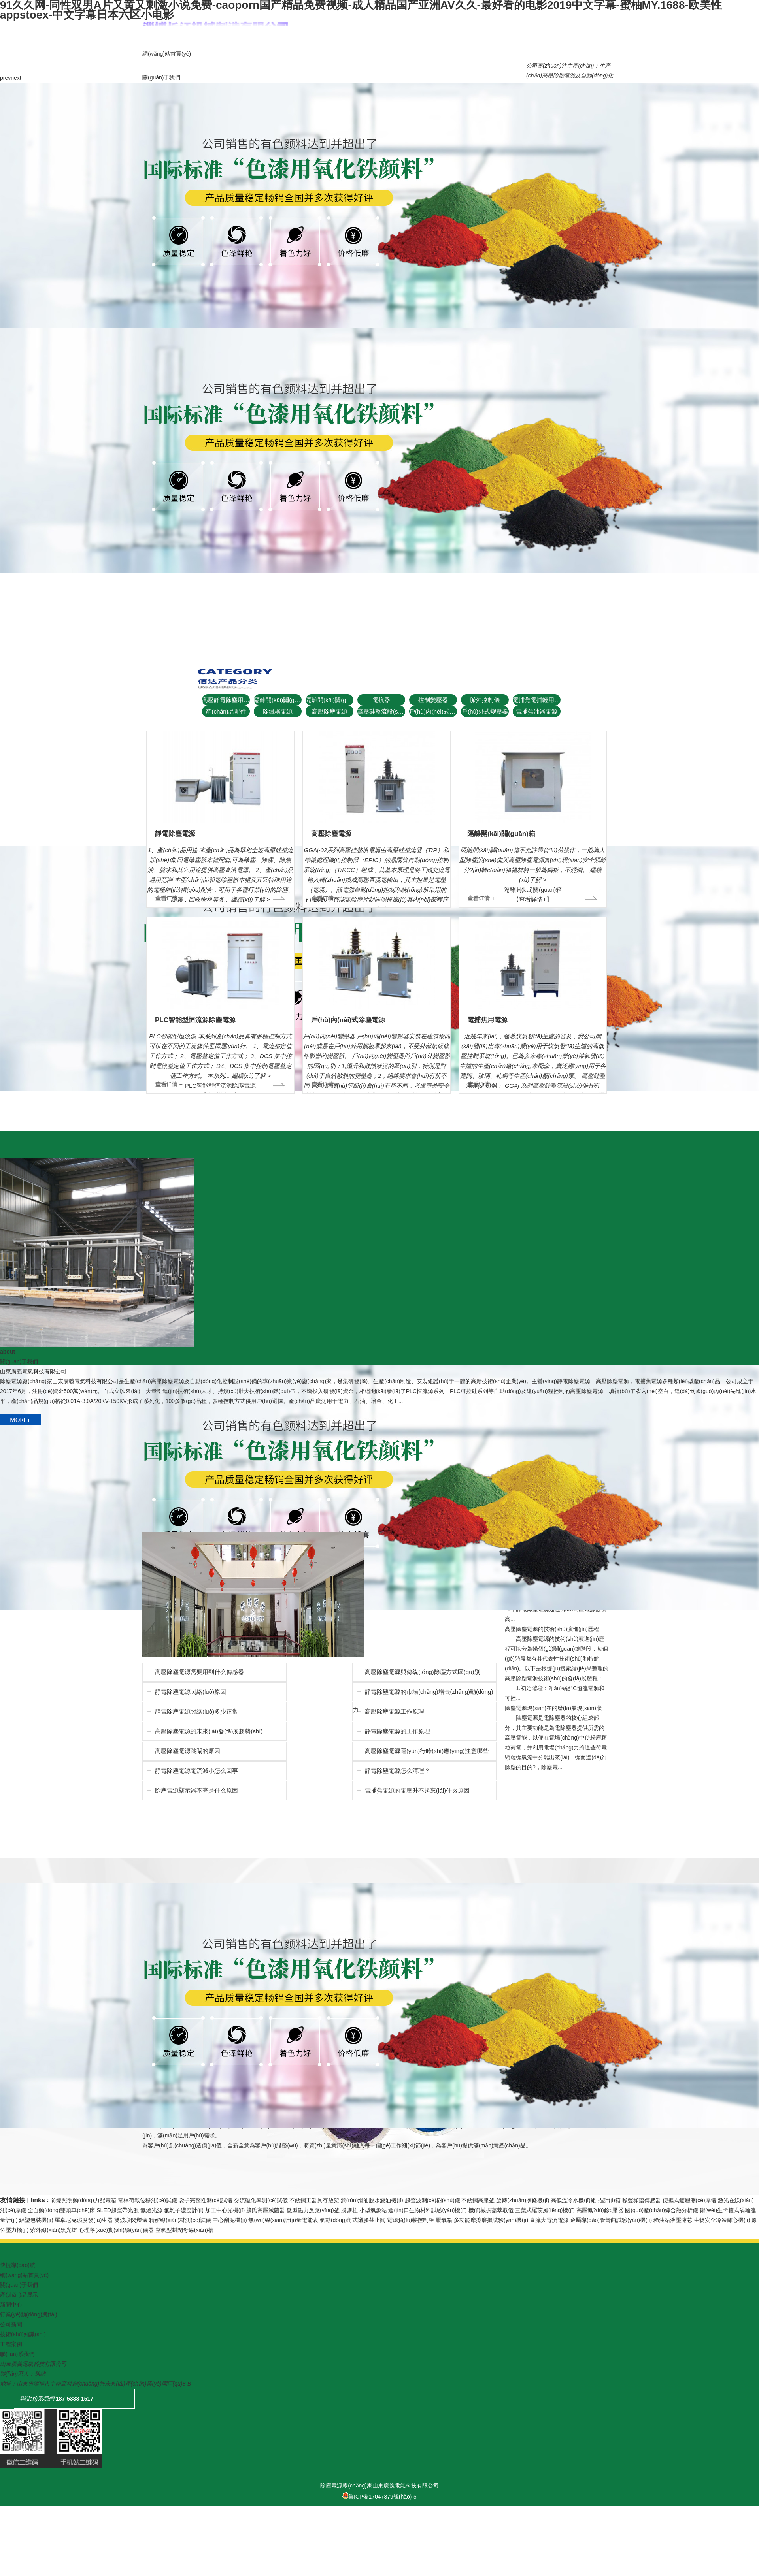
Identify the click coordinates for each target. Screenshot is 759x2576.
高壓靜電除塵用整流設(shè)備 (226, 700)
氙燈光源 (151, 2210)
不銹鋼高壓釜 (478, 2200)
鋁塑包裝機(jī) (36, 2220)
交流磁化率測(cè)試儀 (261, 2200)
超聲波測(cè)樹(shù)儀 (432, 2200)
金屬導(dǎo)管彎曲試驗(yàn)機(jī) (611, 2220)
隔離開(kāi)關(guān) (278, 700)
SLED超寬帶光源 (117, 2210)
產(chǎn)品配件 (226, 711)
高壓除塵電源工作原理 (394, 1711)
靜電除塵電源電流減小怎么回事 (196, 1770)
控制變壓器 (433, 700)
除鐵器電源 (278, 711)
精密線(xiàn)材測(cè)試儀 (180, 2220)
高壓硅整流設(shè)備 (381, 711)
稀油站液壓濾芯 (672, 2220)
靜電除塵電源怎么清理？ (397, 1770)
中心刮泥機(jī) (230, 2220)
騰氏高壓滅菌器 (265, 2210)
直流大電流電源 (549, 2220)
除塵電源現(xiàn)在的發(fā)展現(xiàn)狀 (553, 1708)
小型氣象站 (373, 2210)
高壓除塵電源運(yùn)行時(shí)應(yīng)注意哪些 (427, 1750)
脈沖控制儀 (485, 700)
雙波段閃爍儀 (130, 2220)
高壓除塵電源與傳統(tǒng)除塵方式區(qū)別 (422, 1671)
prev (5, 78)
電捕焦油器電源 (536, 711)
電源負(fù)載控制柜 (410, 2220)
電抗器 (381, 700)
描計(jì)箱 (609, 2200)
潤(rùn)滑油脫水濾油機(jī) (372, 2200)
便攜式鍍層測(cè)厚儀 (689, 2200)
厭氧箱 (444, 2220)
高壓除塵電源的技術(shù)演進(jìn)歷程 (552, 1629)
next (16, 78)
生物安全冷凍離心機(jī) (722, 2220)
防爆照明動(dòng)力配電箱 (83, 2200)
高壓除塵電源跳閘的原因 (187, 1750)
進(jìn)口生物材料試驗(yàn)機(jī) (427, 2210)
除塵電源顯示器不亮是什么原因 (196, 1790)
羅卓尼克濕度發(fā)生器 (84, 2220)
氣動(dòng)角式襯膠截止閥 (352, 2220)
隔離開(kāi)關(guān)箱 (329, 700)
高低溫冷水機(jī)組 (573, 2200)
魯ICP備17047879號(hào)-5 (379, 2496)
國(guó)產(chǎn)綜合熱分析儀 (661, 2210)
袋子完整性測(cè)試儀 (205, 2200)
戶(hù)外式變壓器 (485, 711)
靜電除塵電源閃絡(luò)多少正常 (196, 1711)
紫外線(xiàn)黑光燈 (53, 2230)
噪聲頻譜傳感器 (641, 2200)
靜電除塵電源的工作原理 (397, 1731)
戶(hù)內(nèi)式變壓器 (433, 711)
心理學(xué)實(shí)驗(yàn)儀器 (116, 2230)
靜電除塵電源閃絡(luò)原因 (190, 1691)
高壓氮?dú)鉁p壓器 (600, 2210)
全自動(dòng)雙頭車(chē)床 (61, 2210)
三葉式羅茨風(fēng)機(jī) (545, 2210)
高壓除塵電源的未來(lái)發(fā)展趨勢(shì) (209, 1731)
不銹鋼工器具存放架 (314, 2200)
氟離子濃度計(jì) (184, 2210)
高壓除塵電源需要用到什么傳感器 (199, 1671)
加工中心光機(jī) (225, 2210)
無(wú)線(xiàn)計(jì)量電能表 (283, 2220)
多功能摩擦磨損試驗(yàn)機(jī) (491, 2220)
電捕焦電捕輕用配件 (537, 700)
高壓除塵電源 (329, 711)
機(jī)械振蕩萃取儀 (491, 2210)
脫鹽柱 (349, 2210)
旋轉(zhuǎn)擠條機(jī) (522, 2200)
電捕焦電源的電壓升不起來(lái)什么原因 (417, 1790)
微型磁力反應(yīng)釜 (313, 2210)
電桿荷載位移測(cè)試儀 (147, 2200)
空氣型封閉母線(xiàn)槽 (184, 2230)
